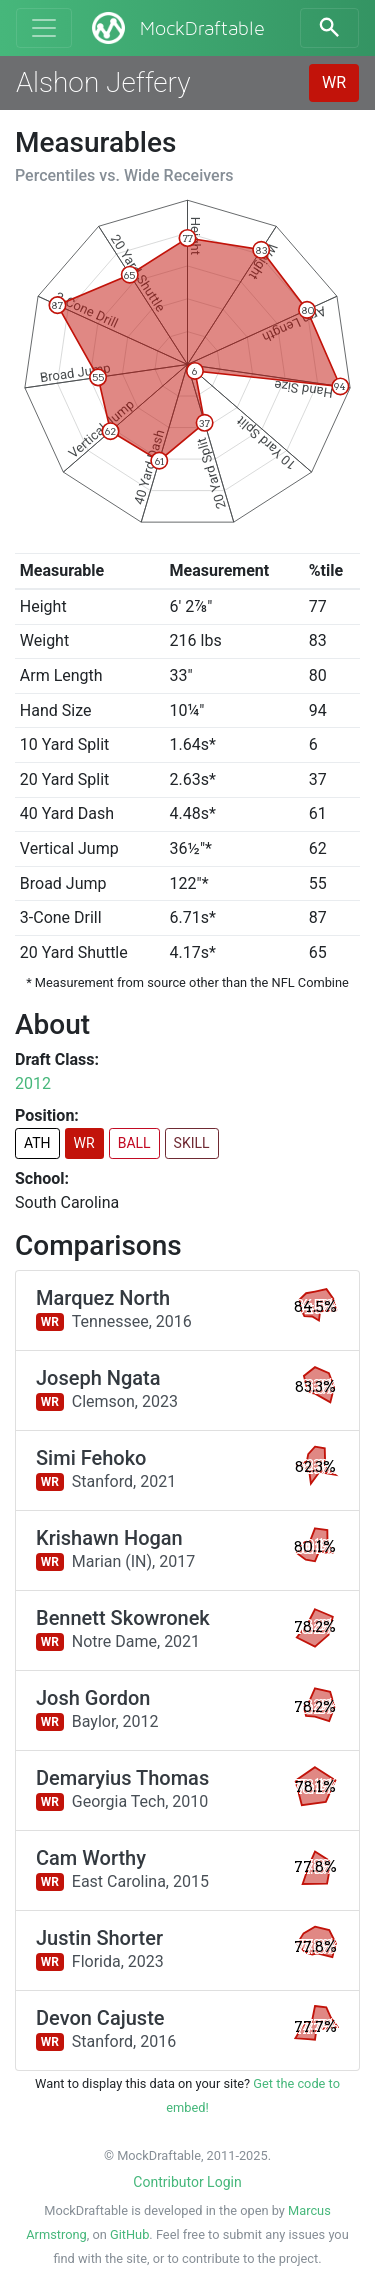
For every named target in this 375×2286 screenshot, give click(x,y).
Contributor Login (187, 2182)
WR (334, 82)
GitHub (129, 2234)
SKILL (192, 1143)
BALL (134, 1143)
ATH (37, 1143)
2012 (33, 1083)
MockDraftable (176, 28)
